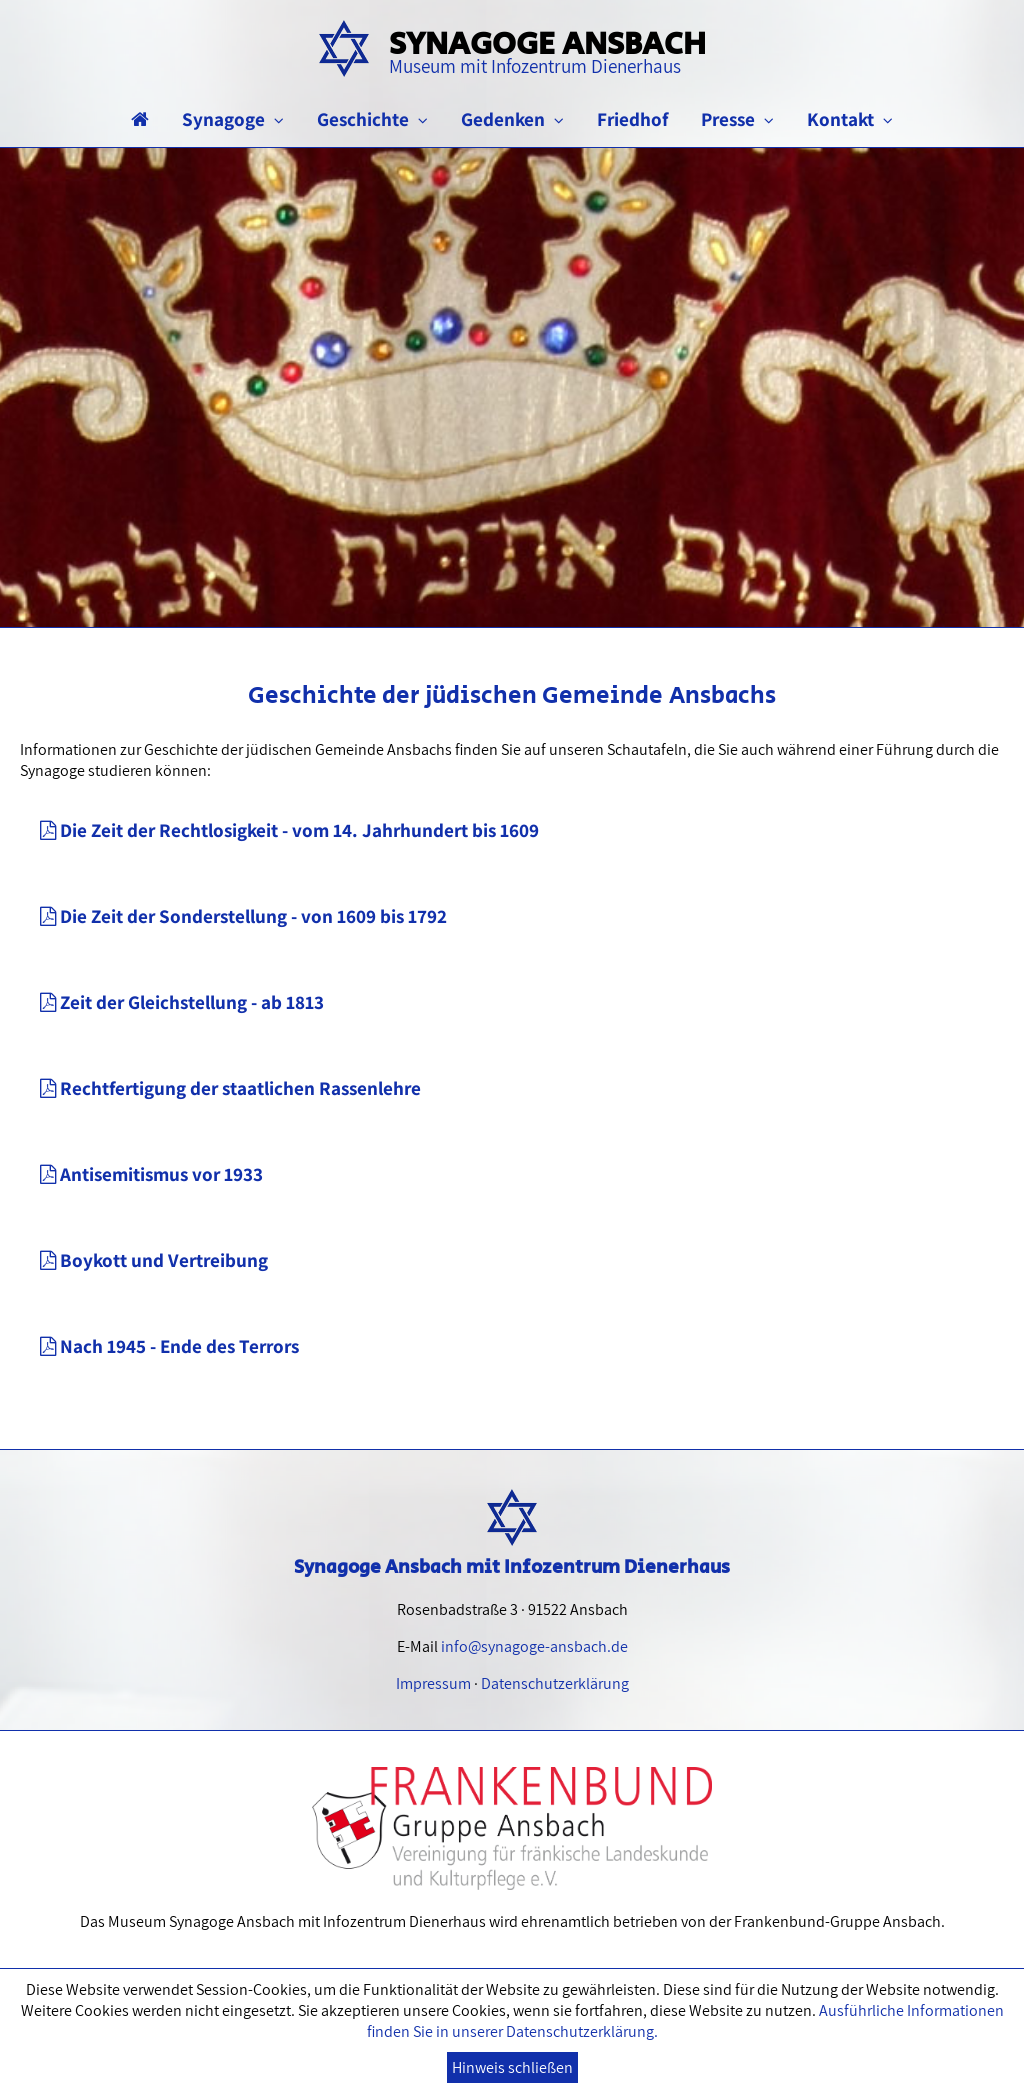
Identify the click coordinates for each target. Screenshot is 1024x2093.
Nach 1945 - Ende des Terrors (169, 1346)
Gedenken (512, 119)
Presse (737, 119)
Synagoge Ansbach (547, 50)
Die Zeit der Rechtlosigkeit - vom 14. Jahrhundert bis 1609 (289, 830)
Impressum (433, 1683)
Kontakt (850, 119)
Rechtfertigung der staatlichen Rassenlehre (230, 1088)
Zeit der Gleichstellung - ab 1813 (182, 1002)
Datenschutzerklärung (555, 1683)
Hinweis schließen (512, 2067)
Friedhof (632, 119)
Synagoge (233, 119)
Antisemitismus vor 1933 (151, 1174)
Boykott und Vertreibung (154, 1260)
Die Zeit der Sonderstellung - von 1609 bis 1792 (243, 916)
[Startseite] (140, 119)
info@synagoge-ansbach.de (534, 1646)
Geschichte (372, 119)
